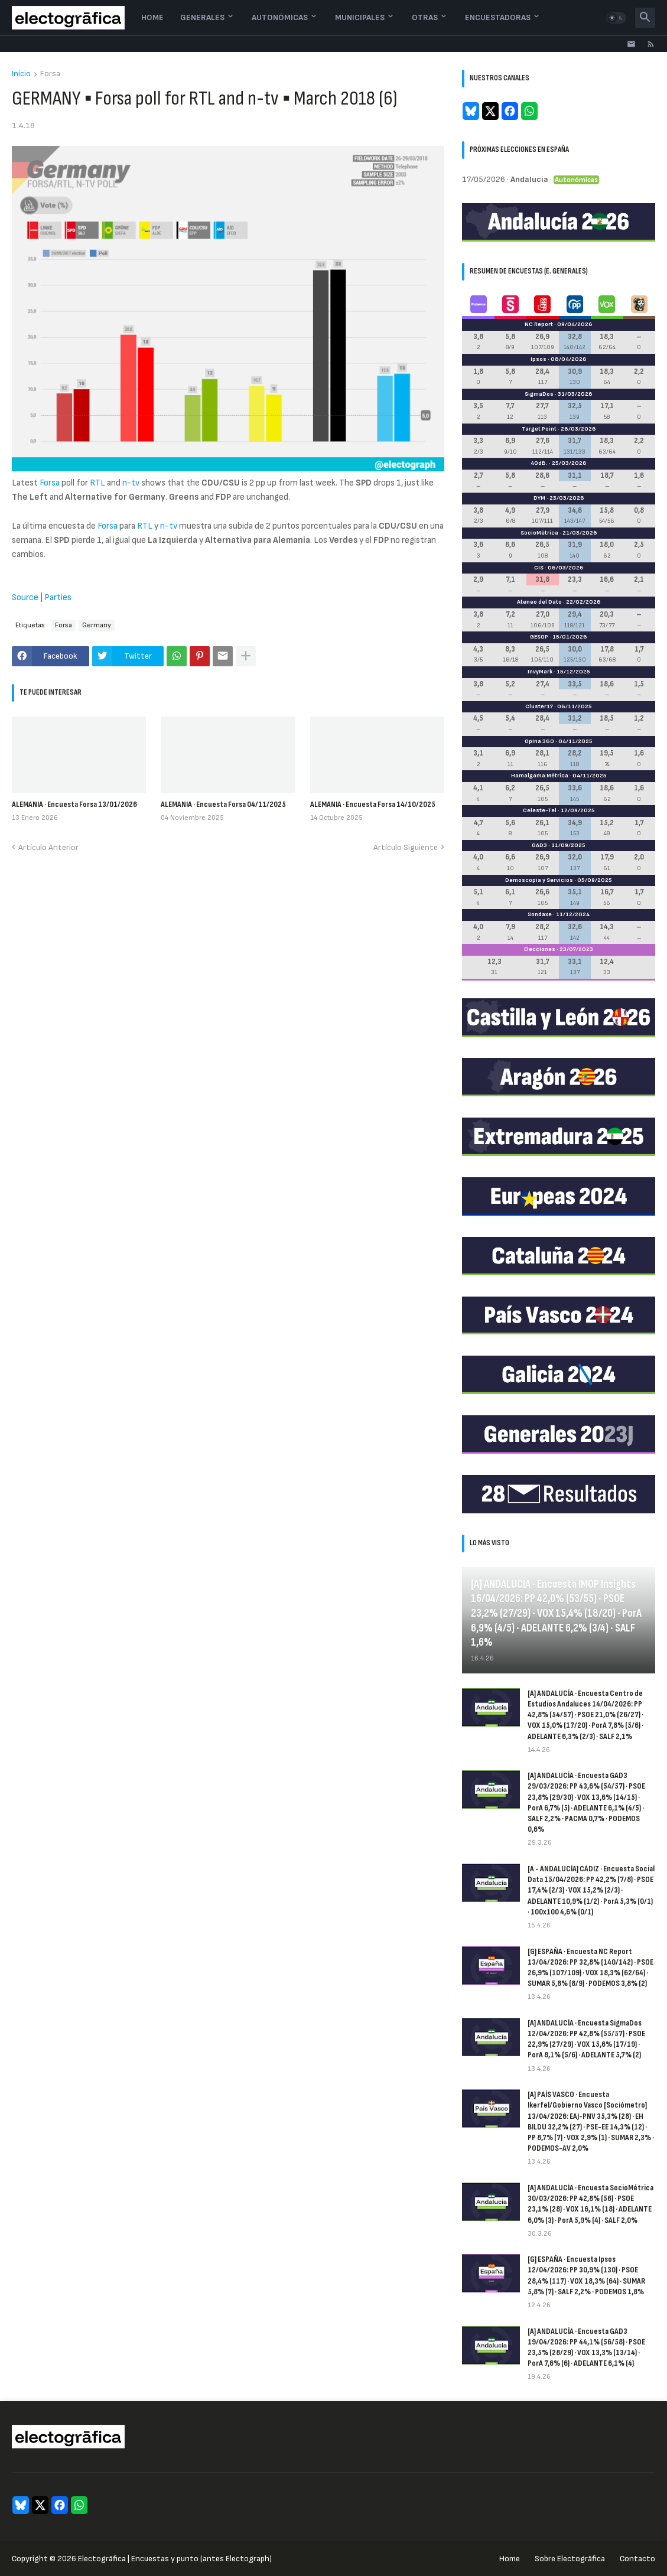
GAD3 (539, 845)
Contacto (637, 2559)
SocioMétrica (539, 532)
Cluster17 (539, 706)
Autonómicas (280, 17)
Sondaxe (540, 914)
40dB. (539, 463)
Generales (202, 17)
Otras (425, 17)
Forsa (50, 74)
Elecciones (539, 949)
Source (25, 597)
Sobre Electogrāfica (570, 2559)
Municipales (360, 17)
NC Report (539, 324)
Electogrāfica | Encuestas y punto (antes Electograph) (175, 2559)
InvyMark (540, 671)
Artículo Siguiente (405, 847)
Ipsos (538, 359)
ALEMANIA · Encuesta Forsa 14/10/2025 (372, 804)
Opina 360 (539, 741)
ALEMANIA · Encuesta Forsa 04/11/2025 (223, 804)
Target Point (539, 428)
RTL (97, 483)
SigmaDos (539, 394)
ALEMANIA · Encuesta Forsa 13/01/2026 (74, 804)
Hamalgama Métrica (539, 775)
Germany (96, 625)
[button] (616, 18)
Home (152, 17)
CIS (539, 567)
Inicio (21, 74)
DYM (539, 497)
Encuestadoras (498, 17)
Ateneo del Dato (539, 601)
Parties (57, 597)
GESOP (539, 636)
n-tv (130, 483)
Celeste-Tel (540, 810)
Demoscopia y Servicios (539, 880)
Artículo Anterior (48, 847)
